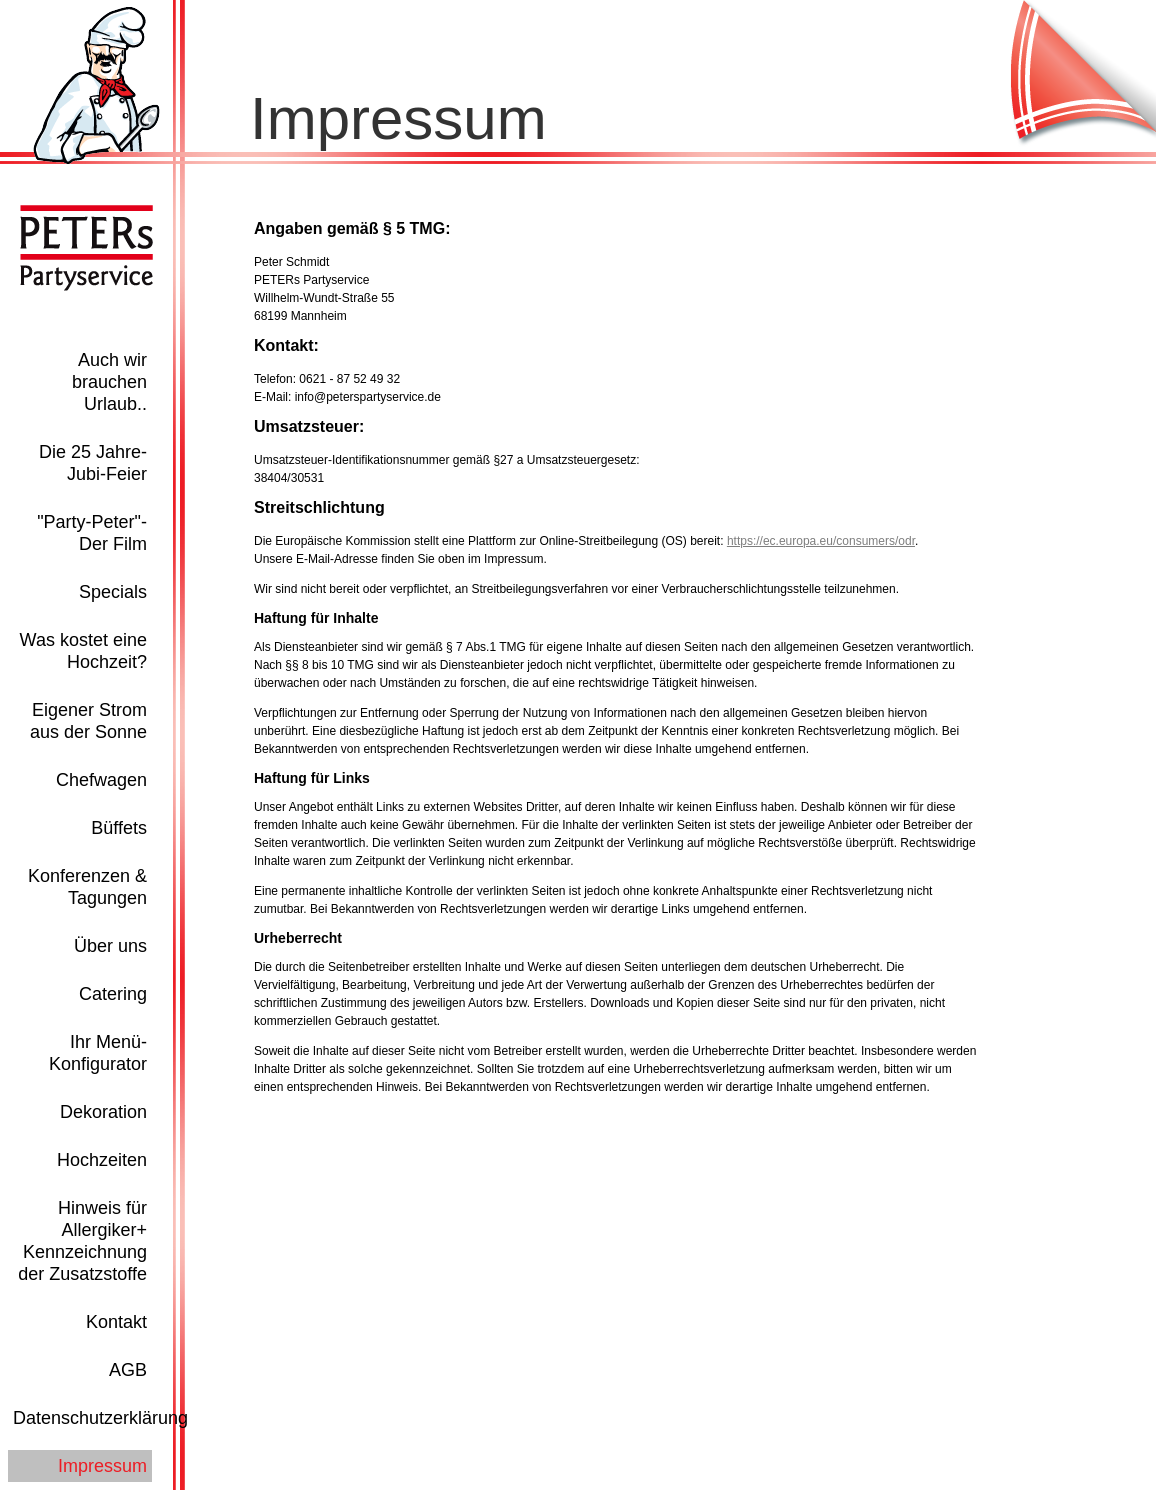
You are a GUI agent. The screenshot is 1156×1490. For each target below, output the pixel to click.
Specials (113, 592)
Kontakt (116, 1322)
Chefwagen (101, 780)
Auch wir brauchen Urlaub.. (109, 382)
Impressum (102, 1466)
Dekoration (103, 1112)
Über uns (110, 946)
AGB (128, 1370)
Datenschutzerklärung (100, 1418)
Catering (113, 994)
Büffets (119, 828)
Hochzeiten (102, 1160)
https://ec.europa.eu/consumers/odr (821, 541)
